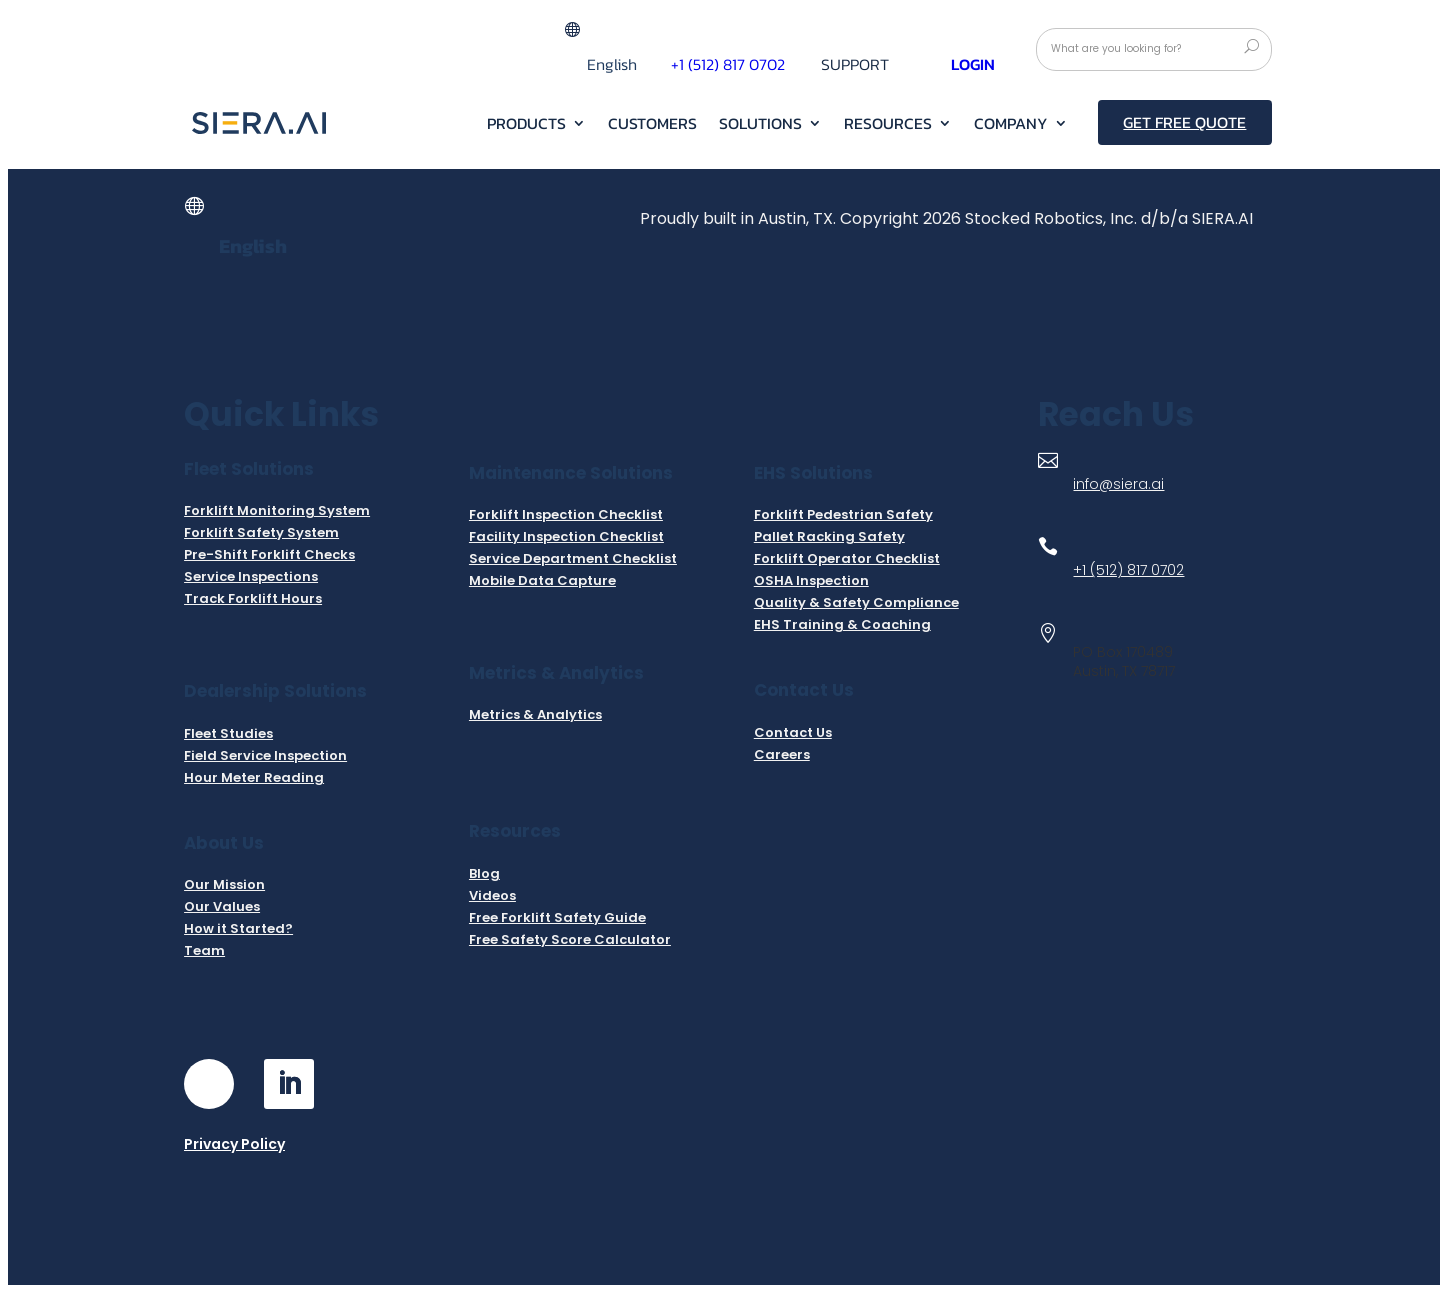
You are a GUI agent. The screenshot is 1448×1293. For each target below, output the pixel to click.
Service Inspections (251, 576)
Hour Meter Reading (254, 777)
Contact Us (793, 732)
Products (526, 125)
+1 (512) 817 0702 (728, 64)
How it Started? (238, 928)
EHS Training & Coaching (842, 624)
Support (855, 66)
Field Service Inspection (265, 755)
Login (973, 64)
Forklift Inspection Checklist (566, 514)
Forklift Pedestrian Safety (843, 514)
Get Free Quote (1184, 122)
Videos (492, 895)
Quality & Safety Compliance (856, 602)
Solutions (760, 125)
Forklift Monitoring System (277, 510)
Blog (484, 873)
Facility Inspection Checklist (566, 536)
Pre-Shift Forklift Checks (269, 554)
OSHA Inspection (811, 580)
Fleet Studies (228, 733)
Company (1011, 125)
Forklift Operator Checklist (847, 558)
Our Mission (224, 884)
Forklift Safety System (261, 532)
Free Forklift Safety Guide (557, 917)
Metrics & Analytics (535, 714)
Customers (652, 125)
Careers (782, 754)
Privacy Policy (234, 1144)
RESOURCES (888, 125)
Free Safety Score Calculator (570, 939)
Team (204, 950)
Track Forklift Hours (253, 598)
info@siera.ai (1118, 484)
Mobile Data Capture (542, 580)
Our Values (222, 906)
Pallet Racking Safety (829, 536)
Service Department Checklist (573, 558)
